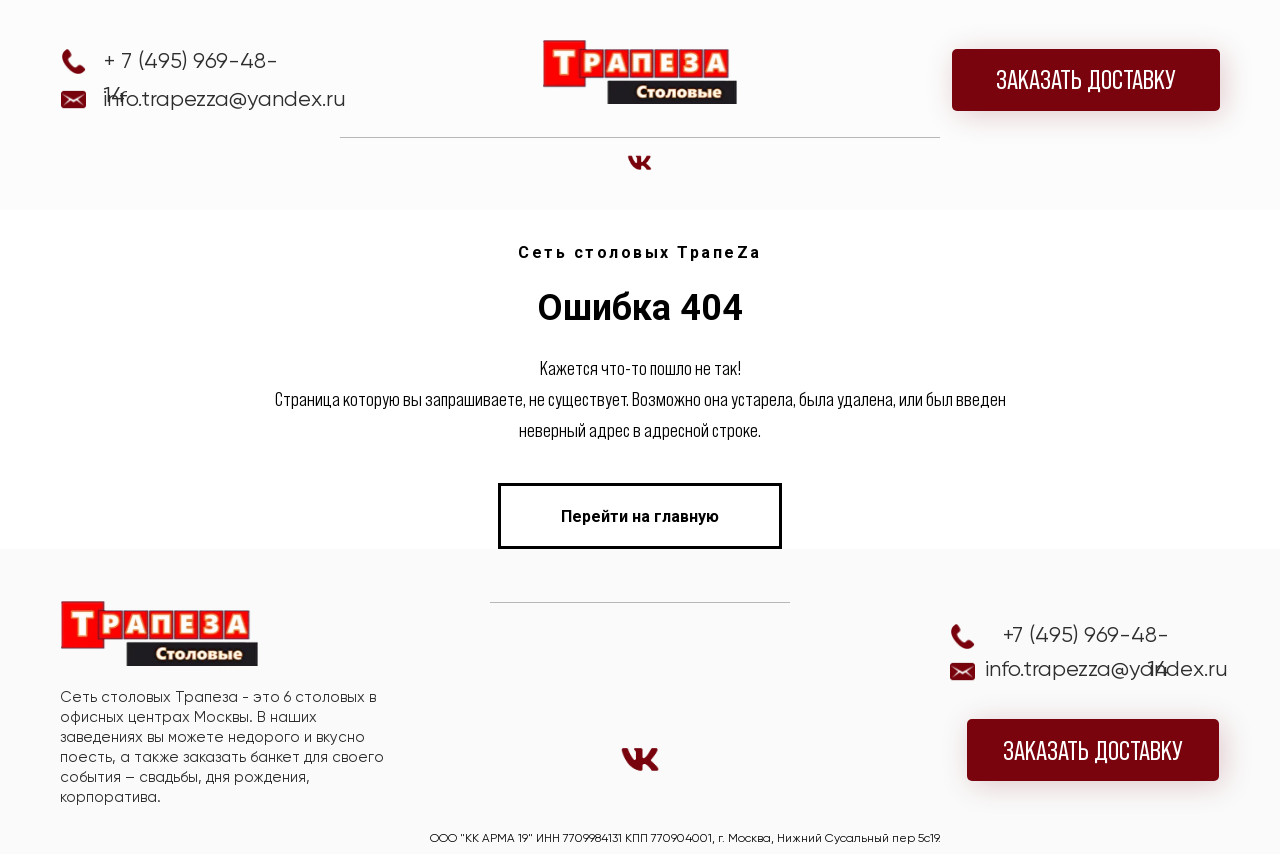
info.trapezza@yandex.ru (224, 98)
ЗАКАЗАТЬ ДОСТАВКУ (1086, 79)
